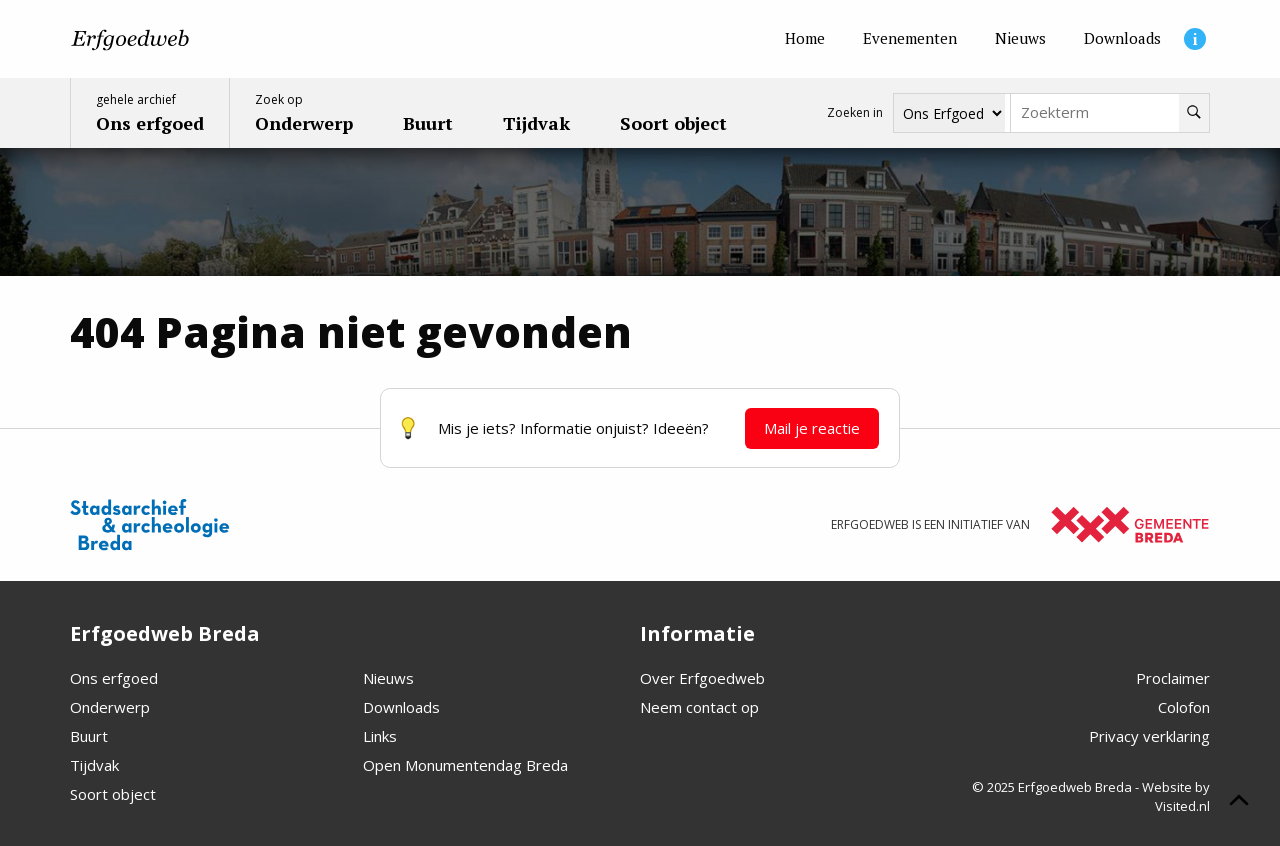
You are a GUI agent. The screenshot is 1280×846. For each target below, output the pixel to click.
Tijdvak (94, 765)
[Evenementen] (910, 39)
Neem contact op (699, 707)
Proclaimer (1173, 678)
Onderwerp (110, 707)
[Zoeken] (1194, 113)
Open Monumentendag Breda (465, 765)
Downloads (401, 707)
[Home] (805, 39)
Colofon (1184, 707)
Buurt (89, 736)
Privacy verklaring (1149, 736)
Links (380, 736)
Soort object (113, 794)
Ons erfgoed (114, 678)
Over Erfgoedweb (702, 678)
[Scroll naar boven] (1239, 803)
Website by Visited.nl (1176, 797)
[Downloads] (1122, 39)
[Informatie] (1195, 39)
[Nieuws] (1020, 39)
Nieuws (388, 678)
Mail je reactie (812, 428)
